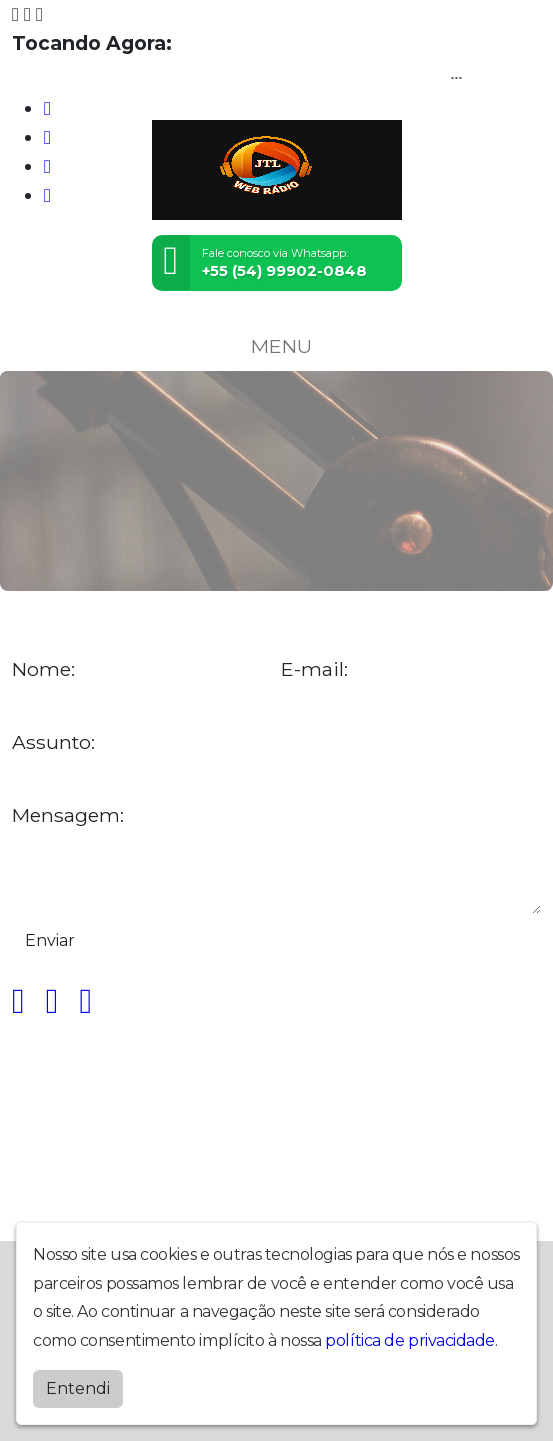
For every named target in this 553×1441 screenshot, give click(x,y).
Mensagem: (68, 815)
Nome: (43, 669)
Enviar (50, 940)
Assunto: (53, 742)
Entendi (78, 1388)
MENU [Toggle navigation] (277, 346)
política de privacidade (410, 1340)
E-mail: (314, 669)
